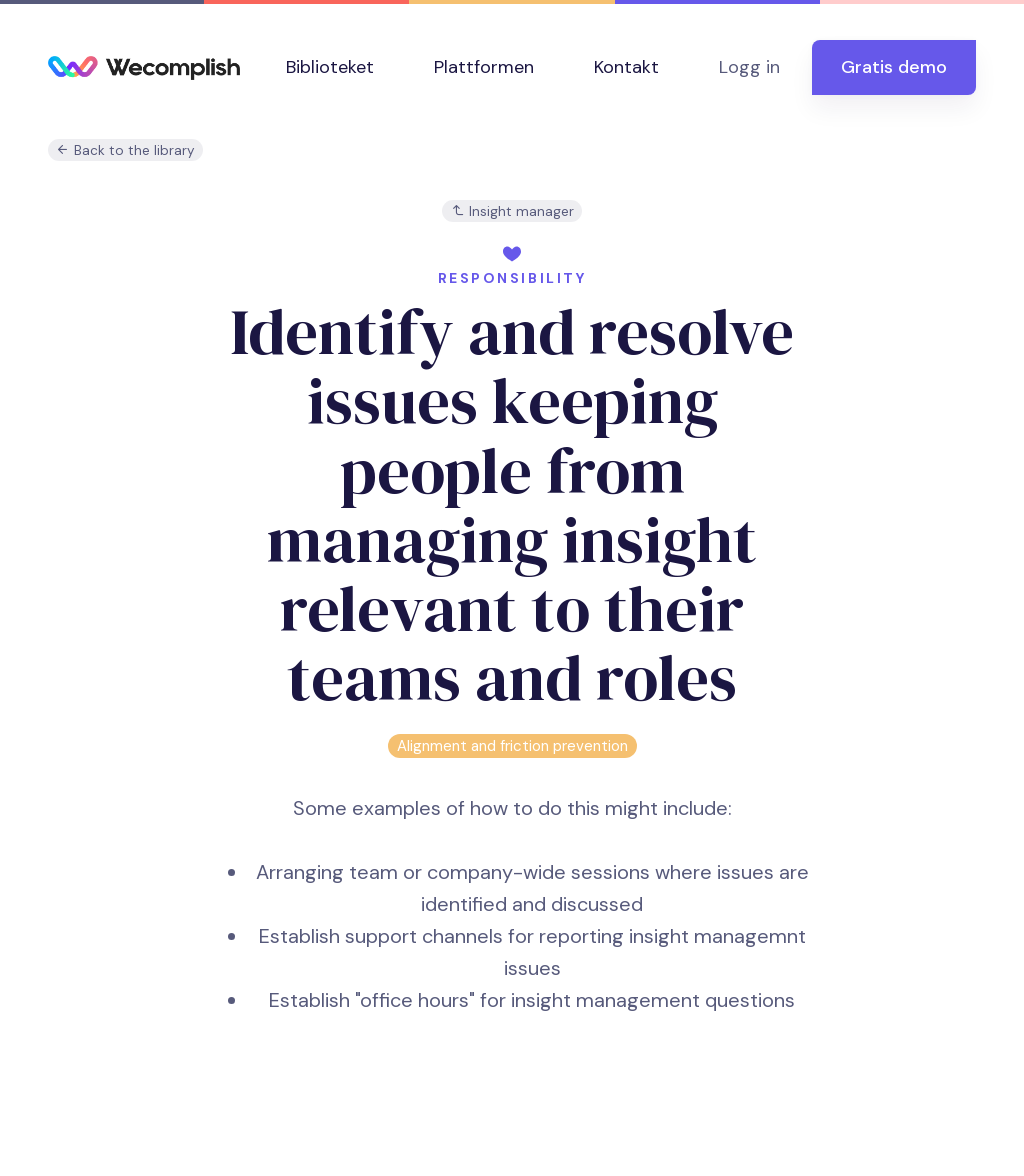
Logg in (749, 67)
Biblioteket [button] (330, 67)
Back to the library (125, 150)
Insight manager (512, 211)
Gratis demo (894, 67)
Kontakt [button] (626, 67)
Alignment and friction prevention (512, 746)
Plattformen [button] (484, 67)
